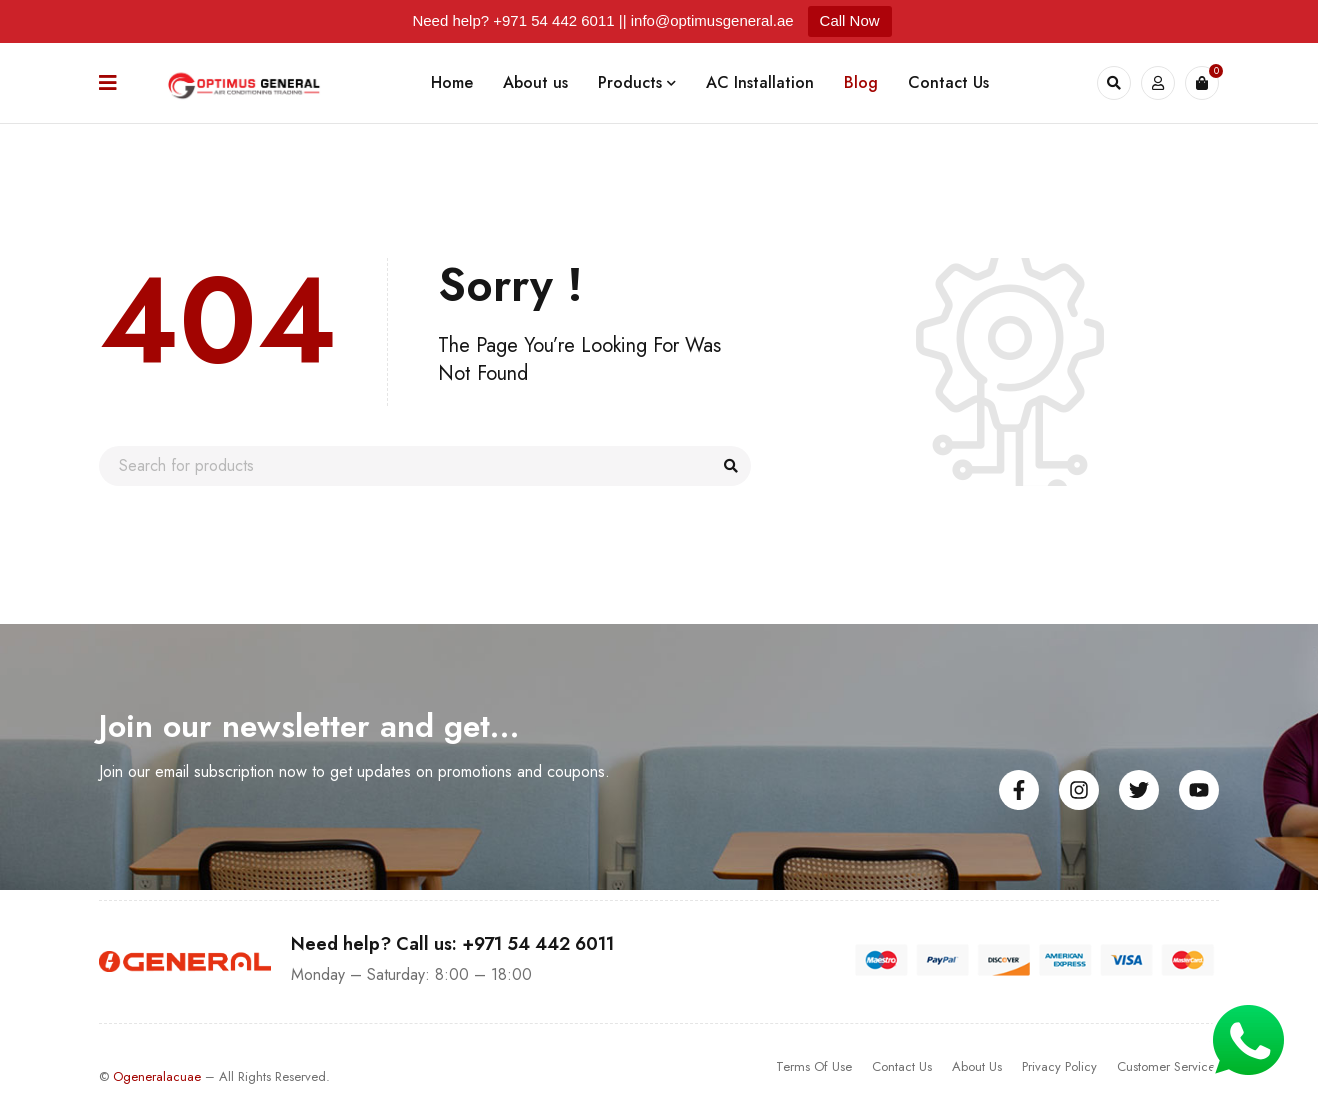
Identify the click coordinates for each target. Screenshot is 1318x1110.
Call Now (850, 20)
